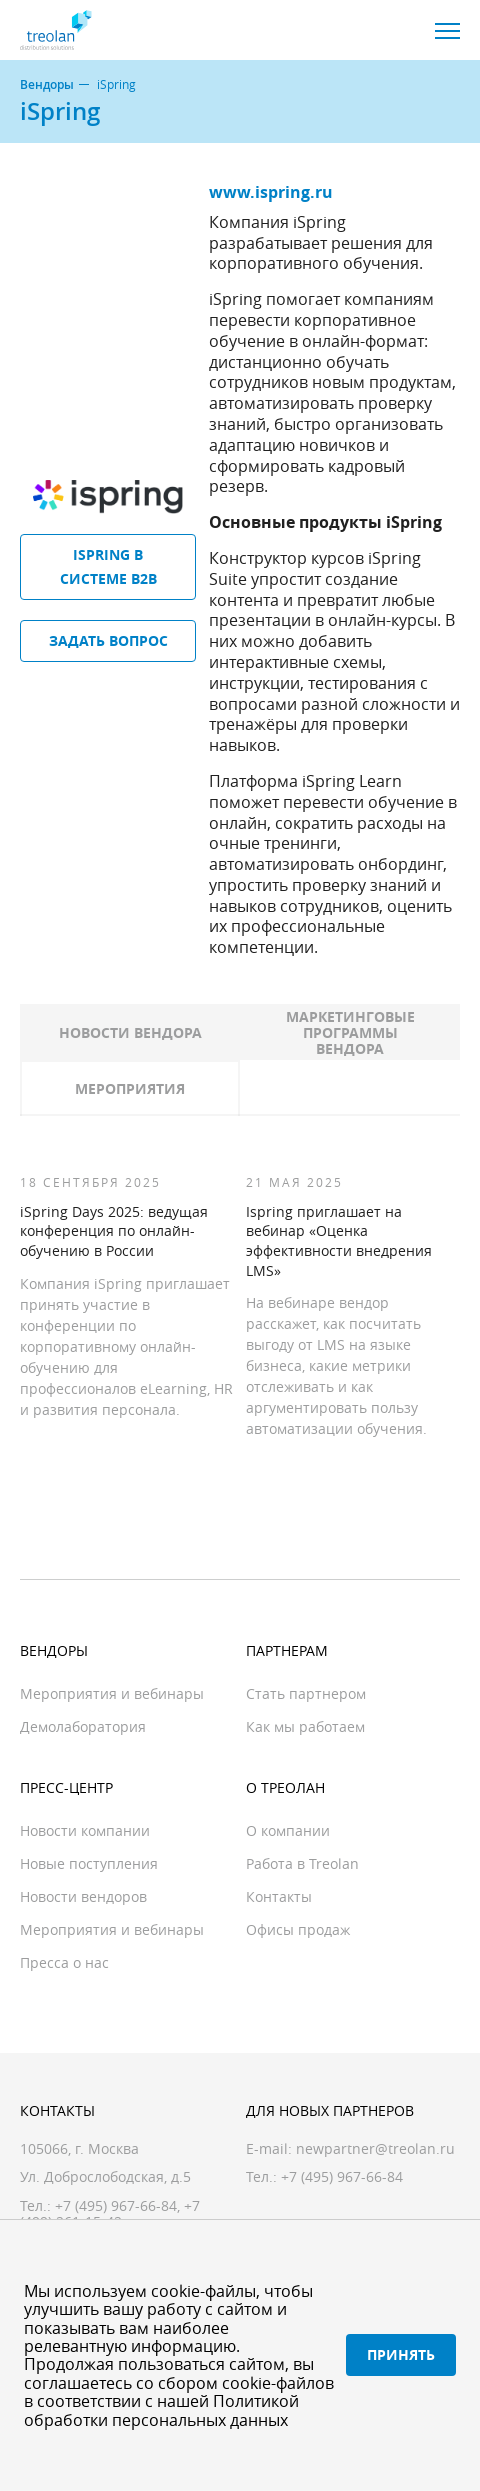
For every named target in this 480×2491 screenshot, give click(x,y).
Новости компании (85, 1830)
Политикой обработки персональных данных (161, 2410)
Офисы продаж (298, 1929)
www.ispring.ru (271, 192)
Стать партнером (306, 1693)
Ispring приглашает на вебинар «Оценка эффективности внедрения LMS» (339, 1241)
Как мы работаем (305, 1726)
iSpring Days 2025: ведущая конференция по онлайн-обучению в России (114, 1231)
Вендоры (47, 85)
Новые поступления (89, 1863)
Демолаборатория (83, 1726)
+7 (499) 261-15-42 (110, 2213)
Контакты (279, 1896)
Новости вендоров (83, 1896)
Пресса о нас (64, 1962)
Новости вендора (130, 1032)
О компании (288, 1830)
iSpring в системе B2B (108, 566)
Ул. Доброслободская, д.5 (105, 2176)
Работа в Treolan (302, 1863)
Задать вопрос (108, 640)
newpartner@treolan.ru (375, 2148)
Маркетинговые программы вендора (350, 1032)
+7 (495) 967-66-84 (116, 2205)
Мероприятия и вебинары (112, 1693)
